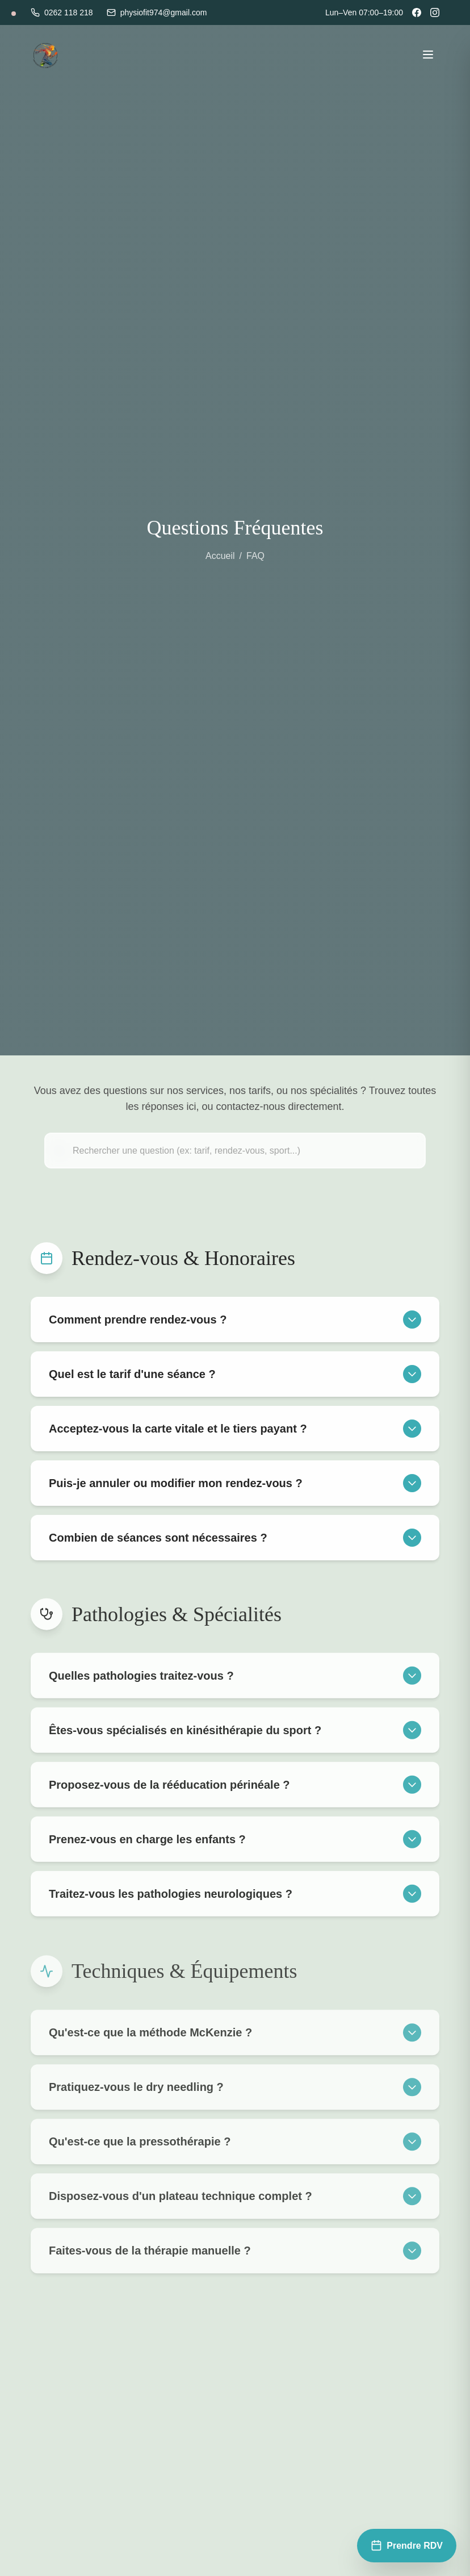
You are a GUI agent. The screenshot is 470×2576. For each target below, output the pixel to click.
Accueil (220, 556)
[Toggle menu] (428, 54)
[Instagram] (434, 12)
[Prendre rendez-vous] (406, 2545)
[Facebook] (416, 12)
